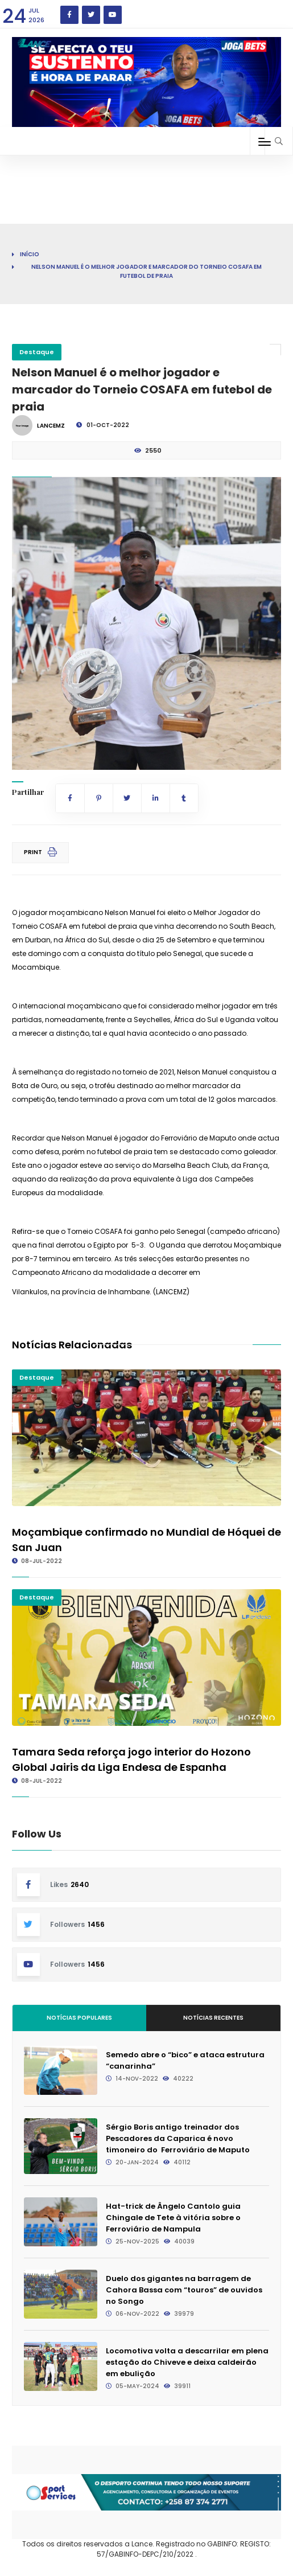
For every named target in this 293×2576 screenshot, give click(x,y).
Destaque (36, 351)
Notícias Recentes (213, 2017)
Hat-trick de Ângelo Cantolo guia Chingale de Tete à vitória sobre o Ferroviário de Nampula (173, 2217)
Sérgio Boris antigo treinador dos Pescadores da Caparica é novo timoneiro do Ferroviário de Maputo (178, 2138)
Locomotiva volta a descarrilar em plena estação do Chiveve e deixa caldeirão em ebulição (187, 2362)
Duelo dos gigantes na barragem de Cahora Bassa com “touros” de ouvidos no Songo (184, 2290)
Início (29, 254)
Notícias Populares (79, 2017)
